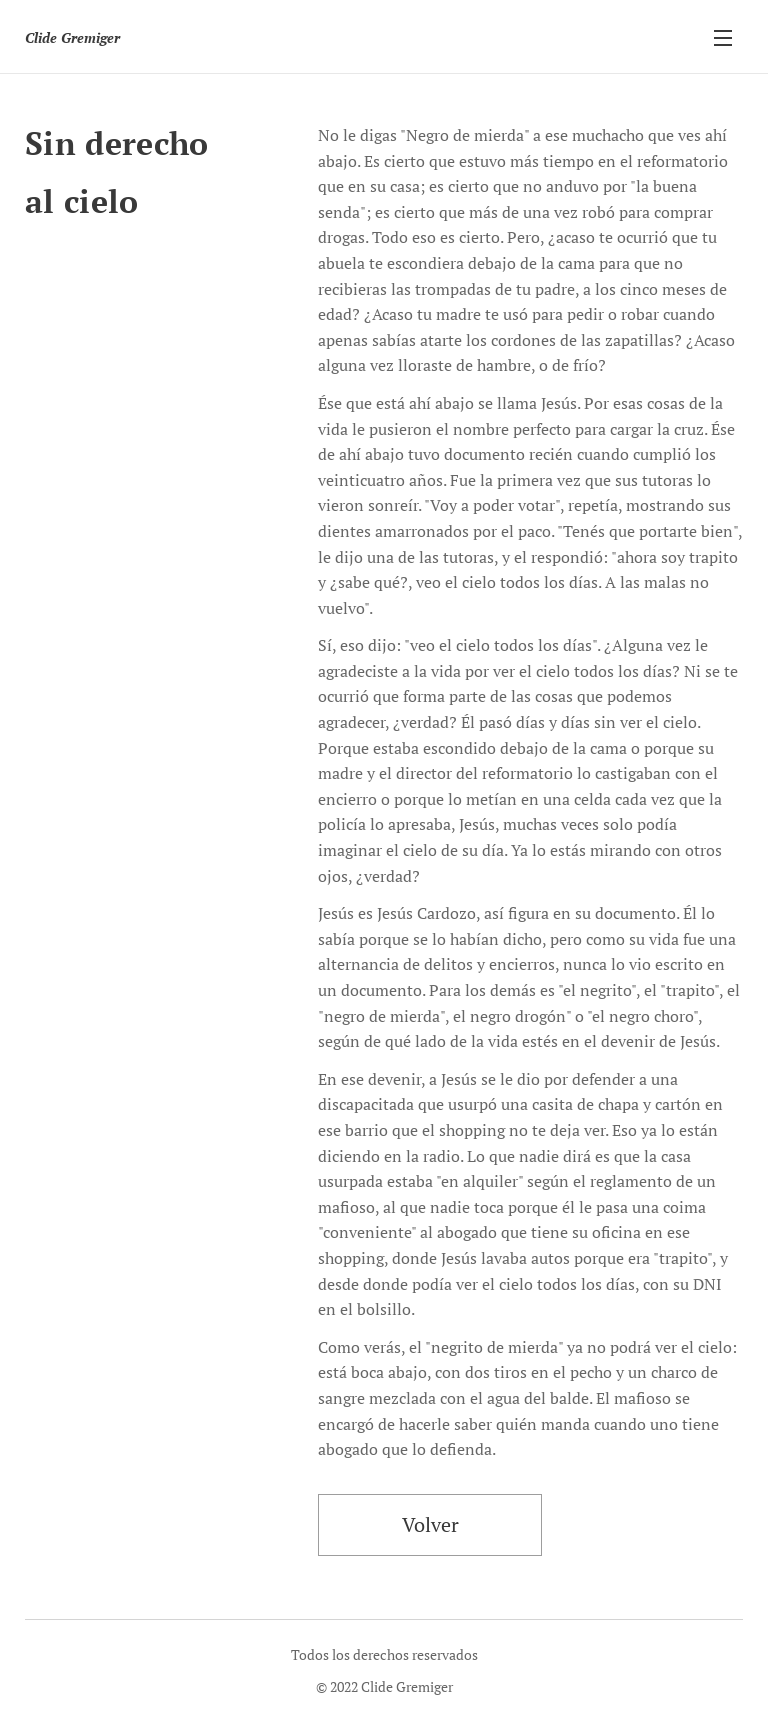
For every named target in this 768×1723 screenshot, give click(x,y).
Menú (723, 38)
